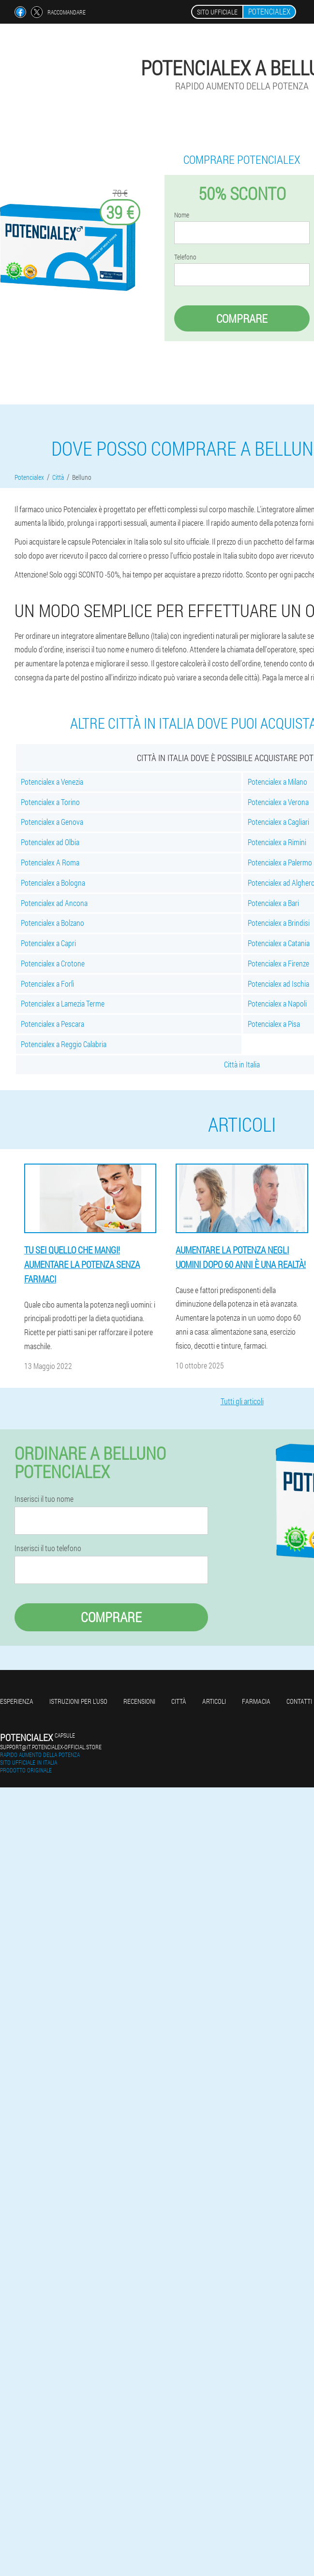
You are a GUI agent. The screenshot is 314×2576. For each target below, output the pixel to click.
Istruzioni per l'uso (78, 1701)
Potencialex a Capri (48, 943)
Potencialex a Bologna (53, 883)
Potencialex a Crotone (53, 963)
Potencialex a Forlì (47, 984)
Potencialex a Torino (50, 802)
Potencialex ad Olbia (50, 842)
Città (178, 1701)
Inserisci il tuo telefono (48, 1548)
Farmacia (256, 1701)
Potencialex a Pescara (52, 1024)
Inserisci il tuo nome (44, 1499)
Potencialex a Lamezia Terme (63, 1003)
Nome (181, 215)
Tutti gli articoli (242, 1401)
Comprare (242, 318)
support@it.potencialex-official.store (51, 1747)
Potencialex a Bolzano (52, 923)
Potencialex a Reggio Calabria (63, 1044)
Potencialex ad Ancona (54, 903)
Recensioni (139, 1701)
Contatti (299, 1701)
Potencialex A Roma (50, 862)
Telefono (185, 257)
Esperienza (16, 1701)
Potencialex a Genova (52, 822)
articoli (214, 1701)
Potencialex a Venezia (52, 782)
